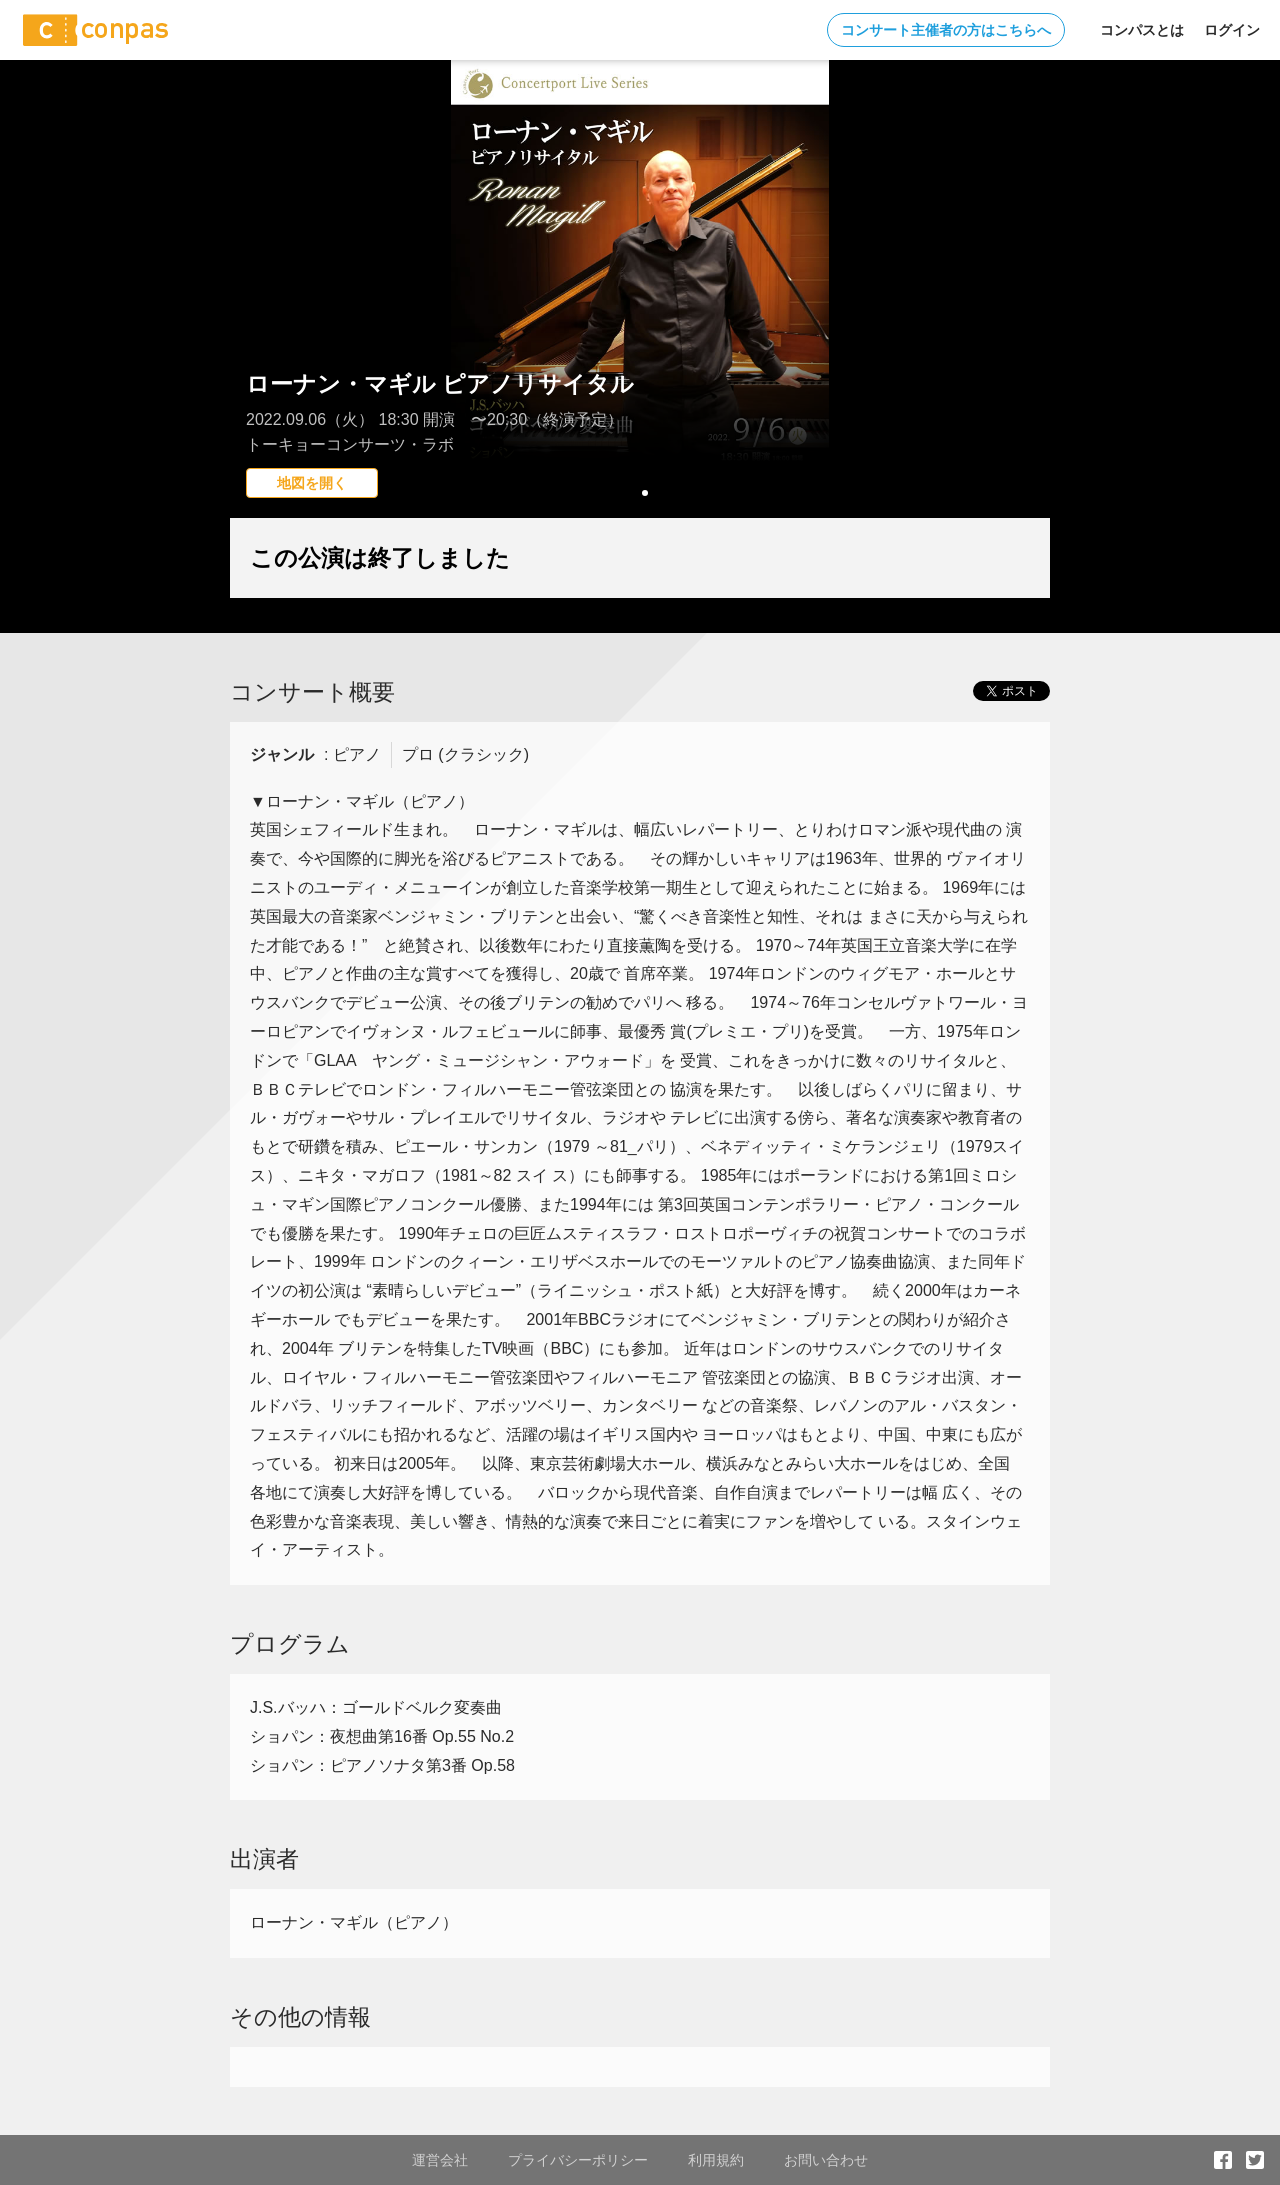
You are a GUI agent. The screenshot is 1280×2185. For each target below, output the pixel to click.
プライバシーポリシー (578, 2160)
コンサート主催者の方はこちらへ (946, 30)
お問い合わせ (826, 2160)
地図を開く (312, 483)
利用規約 (716, 2160)
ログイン (1232, 30)
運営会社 (440, 2160)
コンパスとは (1142, 30)
